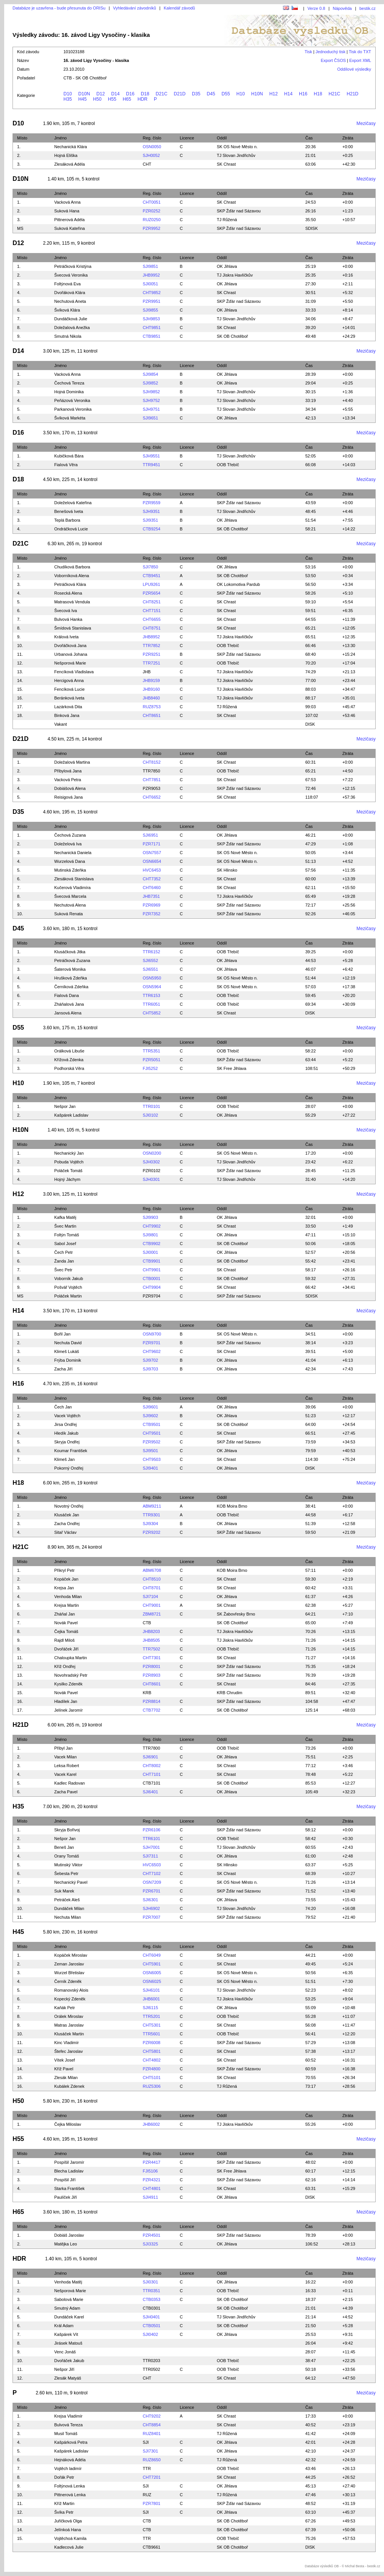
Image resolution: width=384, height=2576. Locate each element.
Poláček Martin (68, 1296)
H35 (67, 99)
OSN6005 (152, 1972)
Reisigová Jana (68, 797)
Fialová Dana (66, 995)
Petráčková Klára (70, 584)
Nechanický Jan (69, 1153)
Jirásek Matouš (68, 2343)
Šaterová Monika (70, 969)
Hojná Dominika (69, 391)
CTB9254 (151, 529)
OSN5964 (152, 986)
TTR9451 (151, 464)
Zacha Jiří (63, 1369)
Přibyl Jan (63, 1748)
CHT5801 (152, 2051)
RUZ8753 (152, 706)
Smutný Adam (67, 2308)
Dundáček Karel (69, 2317)
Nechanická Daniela (73, 852)
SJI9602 (150, 1415)
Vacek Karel (65, 1774)
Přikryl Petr (64, 1570)
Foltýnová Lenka (69, 2486)
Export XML (360, 60)
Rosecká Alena (68, 593)
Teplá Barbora (67, 520)
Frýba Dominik (67, 1360)
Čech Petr (63, 1252)
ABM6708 (152, 1570)
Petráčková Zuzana (72, 960)
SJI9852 (150, 383)
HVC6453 (152, 870)
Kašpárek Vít (66, 2334)
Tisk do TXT (360, 51)
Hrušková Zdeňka (70, 978)
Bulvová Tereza (68, 2425)
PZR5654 (151, 593)
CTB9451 (151, 575)
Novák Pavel (66, 1622)
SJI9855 (150, 310)
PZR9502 (151, 1442)
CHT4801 (152, 2188)
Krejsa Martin (66, 1605)
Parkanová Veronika (73, 409)
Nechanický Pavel (70, 1882)
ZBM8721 (152, 1614)
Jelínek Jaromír (68, 1710)
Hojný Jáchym (67, 1179)
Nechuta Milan (67, 1917)
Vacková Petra (67, 779)
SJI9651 (150, 418)
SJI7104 (150, 1596)
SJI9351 (150, 520)
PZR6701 (151, 1891)
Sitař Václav (65, 1532)
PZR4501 (151, 2235)
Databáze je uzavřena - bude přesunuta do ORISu (59, 8)
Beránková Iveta (69, 698)
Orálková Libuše (69, 1051)
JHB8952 (151, 637)
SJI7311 (150, 1856)
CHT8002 (152, 1765)
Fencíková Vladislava (74, 671)
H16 (303, 94)
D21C (162, 94)
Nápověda (342, 8)
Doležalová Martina (72, 762)
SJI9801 (150, 1235)
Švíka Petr (64, 2512)
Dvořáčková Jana (70, 645)
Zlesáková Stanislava (74, 879)
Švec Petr (63, 1269)
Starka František (69, 2188)
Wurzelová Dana (69, 861)
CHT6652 (152, 797)
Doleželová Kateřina (73, 502)
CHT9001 (152, 1605)
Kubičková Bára (69, 456)
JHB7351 (151, 896)
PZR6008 (151, 2042)
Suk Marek (64, 1891)
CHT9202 (152, 2416)
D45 (211, 94)
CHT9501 (152, 1433)
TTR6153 (151, 995)
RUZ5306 (152, 2086)
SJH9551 (151, 456)
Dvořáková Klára (69, 292)
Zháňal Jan (64, 1614)
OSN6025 (152, 1981)
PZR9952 (151, 228)
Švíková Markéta (69, 418)
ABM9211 (152, 1506)
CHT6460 (152, 887)
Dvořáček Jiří (66, 1649)
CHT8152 (152, 762)
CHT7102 (152, 1873)
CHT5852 (152, 1013)
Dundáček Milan (69, 1908)
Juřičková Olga (68, 2521)
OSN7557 (152, 852)
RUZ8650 (152, 2459)
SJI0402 (150, 2334)
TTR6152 (151, 951)
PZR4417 (151, 2162)
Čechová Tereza (69, 383)
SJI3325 (150, 2244)
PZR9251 (151, 654)
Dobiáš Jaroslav (69, 2235)
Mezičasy (366, 123)
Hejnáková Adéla (70, 2459)
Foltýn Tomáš (66, 1235)
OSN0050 (152, 146)
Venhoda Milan (68, 1596)
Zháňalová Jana (69, 1004)
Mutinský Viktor (68, 1864)
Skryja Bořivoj (67, 1830)
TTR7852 (151, 645)
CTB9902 (151, 1243)
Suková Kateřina (69, 228)
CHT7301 (152, 1657)
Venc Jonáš (65, 2352)
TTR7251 (151, 663)
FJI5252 (150, 1068)
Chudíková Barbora (72, 567)
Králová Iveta (66, 637)
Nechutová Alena (70, 905)
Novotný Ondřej (68, 1506)
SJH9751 (151, 409)
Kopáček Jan (66, 1579)
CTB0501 (151, 2325)
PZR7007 (151, 1917)
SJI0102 (150, 1115)
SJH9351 (151, 511)
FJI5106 (150, 2171)
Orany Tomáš (66, 1856)
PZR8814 (151, 1701)
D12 (100, 94)
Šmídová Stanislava (72, 628)
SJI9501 (150, 1450)
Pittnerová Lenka (70, 2494)
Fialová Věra (66, 464)
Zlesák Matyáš (67, 2378)
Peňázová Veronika (72, 400)
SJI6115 (150, 2007)
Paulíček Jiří (65, 2197)
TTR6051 (151, 1004)
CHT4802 (152, 2060)
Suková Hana (66, 211)
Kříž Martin (64, 2503)
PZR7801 (151, 2503)
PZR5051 (151, 1059)
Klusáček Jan (66, 1515)
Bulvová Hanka (68, 619)
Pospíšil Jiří (65, 2179)
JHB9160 (151, 689)
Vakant (60, 724)
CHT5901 (152, 1964)
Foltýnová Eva (67, 284)
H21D (353, 94)
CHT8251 (152, 602)
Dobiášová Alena (70, 788)
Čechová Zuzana (70, 835)
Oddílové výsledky (354, 69)
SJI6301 (150, 1899)
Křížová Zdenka (69, 1059)
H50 (97, 99)
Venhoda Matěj (68, 2282)
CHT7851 (152, 779)
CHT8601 (152, 1684)
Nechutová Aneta (70, 301)
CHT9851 (152, 327)
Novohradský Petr (70, 1675)
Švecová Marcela (70, 896)
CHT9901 (152, 1269)
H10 (240, 94)
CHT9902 (152, 1226)
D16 (130, 94)
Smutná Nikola (68, 336)
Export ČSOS (333, 60)
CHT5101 (152, 2077)
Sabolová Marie (68, 2299)
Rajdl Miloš (64, 1640)
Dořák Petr (64, 2477)
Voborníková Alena (71, 575)
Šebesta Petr (66, 1873)
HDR (142, 99)
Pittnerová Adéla (69, 219)
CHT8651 (152, 715)
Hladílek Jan (65, 1701)
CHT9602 (152, 1351)
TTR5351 (151, 1051)
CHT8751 (152, 628)
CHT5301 (152, 2025)
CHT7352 (152, 879)
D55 (225, 94)
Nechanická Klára (70, 146)
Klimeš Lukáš (66, 1351)
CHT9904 (152, 1287)
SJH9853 (151, 318)
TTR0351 (151, 2290)
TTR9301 (151, 1515)
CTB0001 (151, 1278)
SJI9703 (150, 1369)
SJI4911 (150, 2197)
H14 (288, 94)
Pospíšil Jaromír (69, 2162)
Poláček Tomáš (68, 1170)
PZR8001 (151, 1666)
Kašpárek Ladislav (71, 1115)
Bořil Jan (62, 1334)
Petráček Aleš (67, 1899)
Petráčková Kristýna (73, 266)
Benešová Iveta (68, 511)
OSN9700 (152, 1334)
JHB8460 (151, 698)
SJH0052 (151, 155)
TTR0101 (151, 1106)
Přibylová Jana (68, 771)
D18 (145, 94)
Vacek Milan (65, 1757)
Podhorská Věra (69, 1068)
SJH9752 (151, 400)
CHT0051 (152, 202)
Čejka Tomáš (66, 1631)
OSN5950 (152, 978)
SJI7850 (150, 567)
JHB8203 (151, 1631)
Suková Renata (68, 913)
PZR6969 (151, 905)
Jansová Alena (68, 1013)
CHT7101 (152, 1774)
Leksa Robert (66, 1765)
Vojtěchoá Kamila (70, 2538)
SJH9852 (151, 391)
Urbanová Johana (70, 654)
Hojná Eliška (65, 155)
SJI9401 (150, 1468)
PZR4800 (151, 2068)
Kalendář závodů (179, 8)
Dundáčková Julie (70, 318)
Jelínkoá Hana (67, 2529)
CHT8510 (152, 1579)
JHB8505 (151, 1640)
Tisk (308, 51)
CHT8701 (152, 1587)
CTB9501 (151, 1424)
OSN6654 (152, 861)
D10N (84, 94)
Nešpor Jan (65, 1106)
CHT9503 (152, 1459)
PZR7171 (151, 844)
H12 (273, 94)
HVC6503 (152, 1864)
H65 (127, 99)
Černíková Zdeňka (71, 986)
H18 (318, 94)
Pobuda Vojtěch (69, 1162)
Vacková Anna (67, 202)
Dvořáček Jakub (69, 2360)
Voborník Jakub (68, 1278)
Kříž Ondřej (65, 1666)
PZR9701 (151, 1342)
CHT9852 (152, 292)
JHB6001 (151, 1999)
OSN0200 (152, 1153)
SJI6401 (150, 1792)
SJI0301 (150, 2282)
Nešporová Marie (70, 663)
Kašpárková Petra (70, 2442)
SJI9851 (150, 266)
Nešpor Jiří (64, 2369)
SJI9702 (150, 1360)
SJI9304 (150, 1523)
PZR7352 (151, 913)
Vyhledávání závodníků (134, 8)
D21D (179, 94)
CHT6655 (152, 619)
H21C (334, 94)
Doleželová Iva (68, 844)
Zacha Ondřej (67, 1523)
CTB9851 (151, 336)
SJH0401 (151, 2317)
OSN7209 (152, 1882)
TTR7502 (151, 1649)
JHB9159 (151, 680)
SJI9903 (150, 1217)
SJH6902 (151, 1908)
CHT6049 (152, 1955)
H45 (82, 99)
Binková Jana (66, 715)
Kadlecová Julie (69, 2547)
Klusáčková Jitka (69, 951)
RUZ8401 (152, 2433)
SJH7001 (151, 1847)
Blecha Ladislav (69, 2171)
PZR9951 (151, 301)
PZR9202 (151, 1532)
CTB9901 (151, 1261)
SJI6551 (150, 969)
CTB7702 (151, 1710)
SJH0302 (151, 1162)
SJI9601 (150, 1407)
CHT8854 (152, 2425)
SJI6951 (150, 835)
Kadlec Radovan (69, 1783)
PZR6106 (151, 1830)
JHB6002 (151, 2124)
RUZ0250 (152, 219)
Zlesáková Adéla (69, 164)
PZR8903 (151, 1675)
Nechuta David (68, 1342)
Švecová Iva (65, 610)
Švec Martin (65, 1226)
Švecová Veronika (71, 275)
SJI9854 (150, 374)
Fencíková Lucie (69, 689)
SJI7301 (150, 2451)
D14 (115, 94)
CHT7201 (152, 2477)
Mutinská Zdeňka (70, 870)
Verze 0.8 (316, 8)
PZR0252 (151, 211)
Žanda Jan (64, 1261)
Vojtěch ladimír (68, 2468)
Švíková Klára (67, 310)
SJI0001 (150, 1252)
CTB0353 (151, 2299)
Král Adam (64, 2325)
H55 (112, 99)
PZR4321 (151, 2179)
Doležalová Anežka (72, 327)
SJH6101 (151, 1990)
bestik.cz (367, 8)
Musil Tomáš (65, 2433)
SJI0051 (150, 284)
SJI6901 (150, 1757)
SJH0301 (151, 1179)
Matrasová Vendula (72, 602)
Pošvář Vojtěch (68, 1287)
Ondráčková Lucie (71, 529)
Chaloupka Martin (70, 1657)
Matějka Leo (65, 2244)
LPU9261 (151, 584)
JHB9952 (151, 275)
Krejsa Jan (64, 1587)
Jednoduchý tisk (331, 51)
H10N (257, 94)
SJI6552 (150, 960)
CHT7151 (152, 610)
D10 (67, 94)
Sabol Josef (65, 1243)
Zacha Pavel (65, 1792)
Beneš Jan (64, 1847)
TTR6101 (151, 1838)
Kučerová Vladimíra (72, 887)
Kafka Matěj (65, 1217)
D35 (196, 94)
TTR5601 (151, 2034)
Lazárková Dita (68, 706)
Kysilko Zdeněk (68, 1684)
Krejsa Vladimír (68, 2416)
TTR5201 (151, 2016)
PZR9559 (151, 502)
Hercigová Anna (69, 680)
